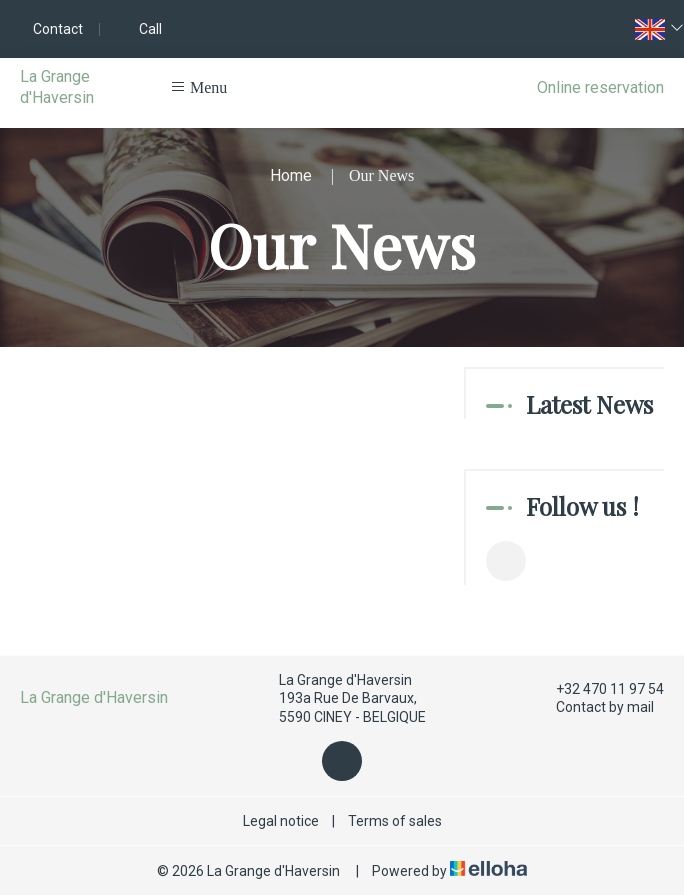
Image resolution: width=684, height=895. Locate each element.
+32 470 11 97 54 (598, 689)
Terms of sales (395, 821)
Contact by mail (593, 708)
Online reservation (600, 87)
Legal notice (281, 821)
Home (291, 175)
